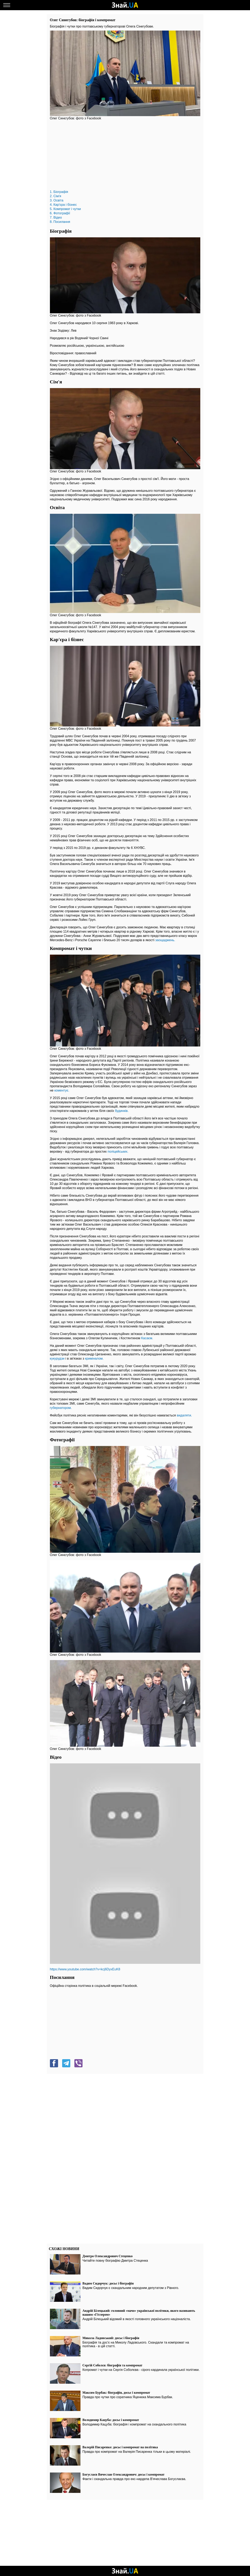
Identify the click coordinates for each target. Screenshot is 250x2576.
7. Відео (56, 217)
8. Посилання (60, 221)
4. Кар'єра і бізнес (63, 204)
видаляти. (184, 1415)
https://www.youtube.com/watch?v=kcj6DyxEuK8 (85, 1969)
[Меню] (6, 5)
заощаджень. (165, 940)
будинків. (122, 1110)
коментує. (61, 1090)
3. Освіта (56, 200)
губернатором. (61, 1408)
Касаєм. (147, 1338)
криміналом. (94, 1358)
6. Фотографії (60, 213)
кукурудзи (57, 1358)
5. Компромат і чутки (65, 209)
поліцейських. (117, 1151)
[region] (125, 156)
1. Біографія (59, 192)
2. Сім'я (55, 196)
